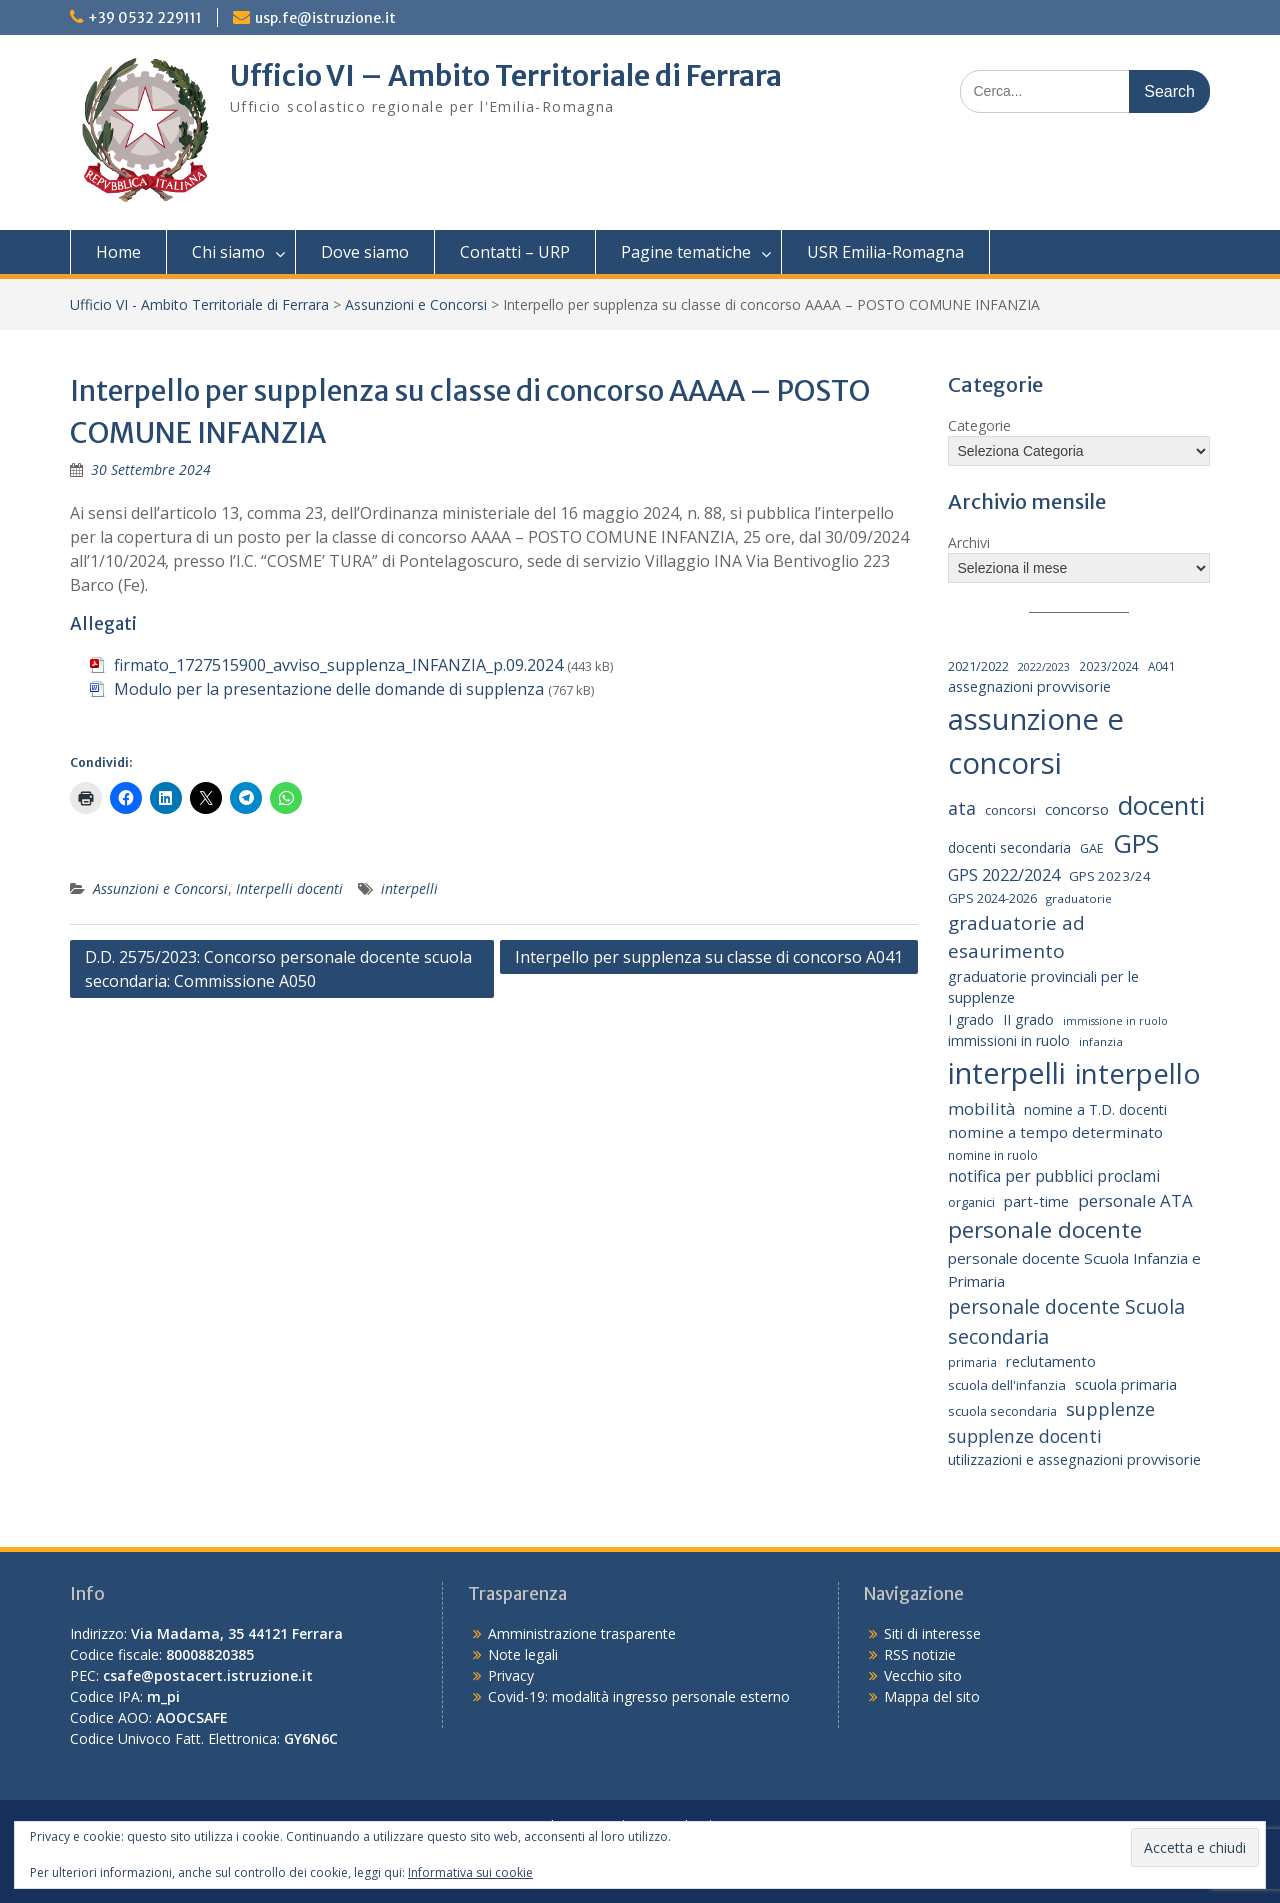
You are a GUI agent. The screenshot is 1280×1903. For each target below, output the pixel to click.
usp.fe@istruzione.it (325, 18)
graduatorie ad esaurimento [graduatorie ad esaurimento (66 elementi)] (1016, 937)
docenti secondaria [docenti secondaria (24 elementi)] (1009, 847)
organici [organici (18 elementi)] (971, 1202)
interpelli (409, 888)
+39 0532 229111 (145, 18)
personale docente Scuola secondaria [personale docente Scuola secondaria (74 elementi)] (1066, 1321)
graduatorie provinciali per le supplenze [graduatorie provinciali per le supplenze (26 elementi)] (1043, 987)
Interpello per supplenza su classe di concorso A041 (709, 957)
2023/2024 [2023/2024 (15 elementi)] (1109, 666)
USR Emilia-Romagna (885, 252)
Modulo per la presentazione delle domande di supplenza (329, 689)
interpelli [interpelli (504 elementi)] (1007, 1073)
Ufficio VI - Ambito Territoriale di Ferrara (199, 304)
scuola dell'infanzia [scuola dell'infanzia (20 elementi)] (1007, 1385)
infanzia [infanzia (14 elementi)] (1101, 1041)
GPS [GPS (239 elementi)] (1136, 843)
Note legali (523, 1654)
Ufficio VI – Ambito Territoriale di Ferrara (506, 76)
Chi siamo (228, 252)
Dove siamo (365, 252)
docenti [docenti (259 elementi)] (1161, 805)
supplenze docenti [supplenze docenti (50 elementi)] (1025, 1436)
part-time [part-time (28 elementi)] (1036, 1201)
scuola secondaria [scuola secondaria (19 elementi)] (1002, 1411)
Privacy (511, 1675)
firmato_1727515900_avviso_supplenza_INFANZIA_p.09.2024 (338, 665)
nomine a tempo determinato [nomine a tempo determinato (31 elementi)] (1055, 1132)
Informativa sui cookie (470, 1872)
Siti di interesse (932, 1633)
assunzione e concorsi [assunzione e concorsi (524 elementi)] (1036, 741)
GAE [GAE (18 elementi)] (1092, 848)
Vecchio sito (923, 1675)
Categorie (979, 425)
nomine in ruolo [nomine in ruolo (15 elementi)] (993, 1155)
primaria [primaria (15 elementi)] (972, 1362)
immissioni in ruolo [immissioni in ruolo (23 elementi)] (1009, 1040)
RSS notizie (920, 1654)
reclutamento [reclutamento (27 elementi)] (1051, 1361)
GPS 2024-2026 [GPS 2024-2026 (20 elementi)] (992, 898)
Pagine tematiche (686, 252)
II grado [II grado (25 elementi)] (1028, 1019)
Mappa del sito (932, 1696)
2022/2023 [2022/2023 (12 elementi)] (1044, 667)
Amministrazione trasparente (582, 1633)
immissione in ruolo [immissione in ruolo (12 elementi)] (1115, 1021)
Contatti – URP (515, 252)
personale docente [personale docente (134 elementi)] (1045, 1229)
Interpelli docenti (289, 888)
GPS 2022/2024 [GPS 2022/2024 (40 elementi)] (1004, 874)
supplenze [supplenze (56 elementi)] (1110, 1409)
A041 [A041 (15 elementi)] (1162, 666)
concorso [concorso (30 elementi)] (1077, 809)
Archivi (969, 542)
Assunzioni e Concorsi (416, 304)
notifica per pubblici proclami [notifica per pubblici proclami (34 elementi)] (1054, 1176)
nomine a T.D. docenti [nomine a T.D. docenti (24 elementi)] (1095, 1109)
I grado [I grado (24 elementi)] (971, 1019)
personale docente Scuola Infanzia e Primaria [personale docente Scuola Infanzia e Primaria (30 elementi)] (1074, 1269)
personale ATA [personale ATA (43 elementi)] (1135, 1200)
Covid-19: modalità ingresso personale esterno (639, 1696)
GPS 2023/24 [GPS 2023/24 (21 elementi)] (1110, 876)
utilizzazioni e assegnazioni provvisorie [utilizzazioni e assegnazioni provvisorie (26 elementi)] (1074, 1459)
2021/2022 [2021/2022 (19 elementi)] (978, 666)
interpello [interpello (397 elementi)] (1138, 1073)
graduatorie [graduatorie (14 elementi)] (1079, 898)
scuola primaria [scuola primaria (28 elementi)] (1126, 1384)
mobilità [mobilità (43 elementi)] (981, 1108)
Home (118, 252)
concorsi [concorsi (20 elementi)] (1010, 810)
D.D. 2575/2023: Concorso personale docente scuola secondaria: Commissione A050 (278, 969)
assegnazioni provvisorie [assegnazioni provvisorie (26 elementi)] (1029, 686)
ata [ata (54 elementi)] (962, 808)
